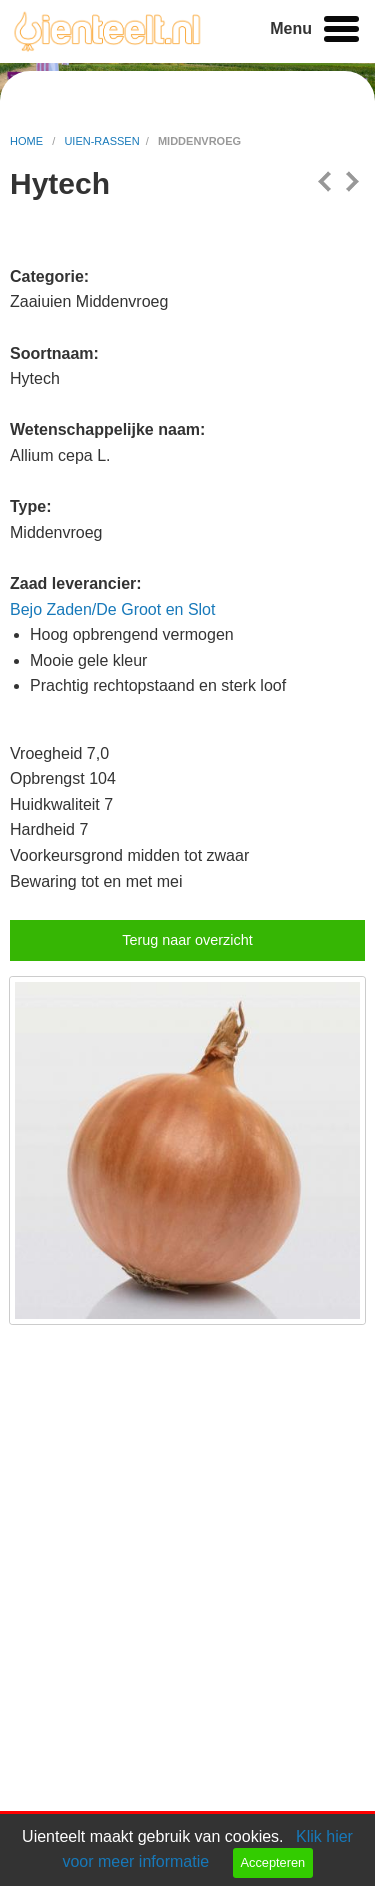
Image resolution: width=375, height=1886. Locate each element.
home (28, 141)
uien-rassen (101, 141)
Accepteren (272, 1862)
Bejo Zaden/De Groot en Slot (112, 609)
